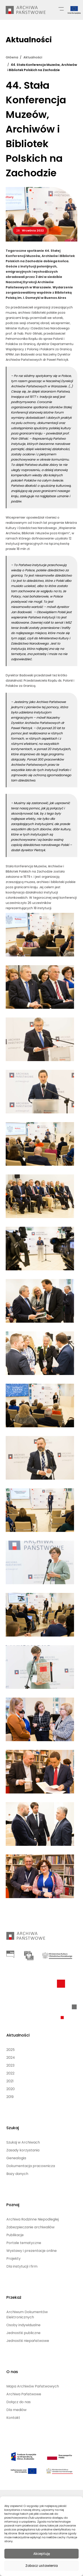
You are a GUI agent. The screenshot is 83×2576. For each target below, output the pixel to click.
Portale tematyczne (23, 2242)
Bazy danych (17, 2173)
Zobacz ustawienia (41, 2565)
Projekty (13, 2258)
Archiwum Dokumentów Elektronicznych (27, 2314)
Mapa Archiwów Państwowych (32, 2386)
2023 (10, 2065)
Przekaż (13, 2297)
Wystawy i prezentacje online (31, 2250)
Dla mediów (16, 2409)
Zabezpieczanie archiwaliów (30, 2227)
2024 (10, 2057)
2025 (10, 2049)
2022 (10, 2073)
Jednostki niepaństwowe (27, 2340)
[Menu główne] (61, 8)
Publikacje (15, 2234)
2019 (10, 2096)
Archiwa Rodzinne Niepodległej (32, 2219)
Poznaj (12, 2204)
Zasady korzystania (22, 2150)
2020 (10, 2088)
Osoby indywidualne (23, 2325)
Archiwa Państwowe (23, 2394)
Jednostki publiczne (23, 2332)
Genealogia (16, 2158)
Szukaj (12, 2127)
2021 (10, 2081)
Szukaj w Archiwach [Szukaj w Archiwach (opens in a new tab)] (23, 2142)
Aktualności (18, 2035)
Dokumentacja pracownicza (30, 2165)
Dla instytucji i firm (21, 2266)
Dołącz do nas (18, 2401)
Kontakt (13, 2417)
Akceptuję (41, 2553)
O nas (12, 2371)
